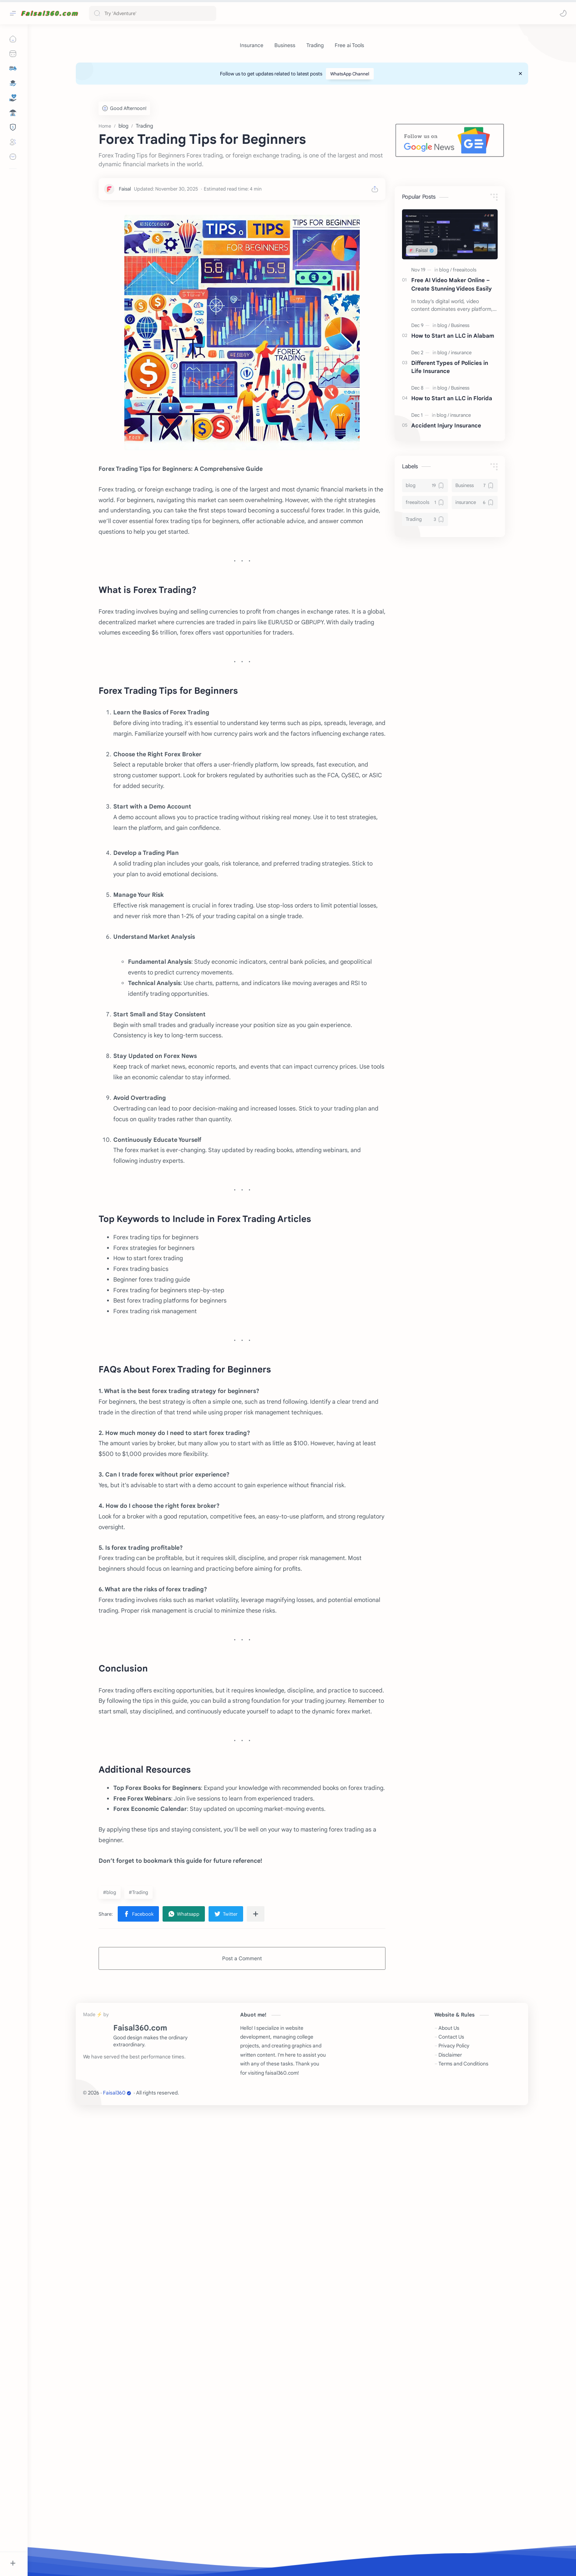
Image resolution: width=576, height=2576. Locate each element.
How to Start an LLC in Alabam (452, 446)
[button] (563, 13)
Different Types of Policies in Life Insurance (449, 477)
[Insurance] (251, 45)
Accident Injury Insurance (446, 535)
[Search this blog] (152, 13)
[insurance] (461, 463)
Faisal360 (117, 2556)
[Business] (284, 45)
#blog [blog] (109, 2356)
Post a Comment (242, 2422)
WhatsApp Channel (349, 74)
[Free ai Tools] (349, 45)
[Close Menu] (520, 73)
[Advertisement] (296, 143)
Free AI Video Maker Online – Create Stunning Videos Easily (451, 394)
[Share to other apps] (255, 2377)
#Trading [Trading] (138, 2356)
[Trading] (315, 45)
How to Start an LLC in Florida (451, 508)
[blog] (445, 380)
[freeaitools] (464, 380)
